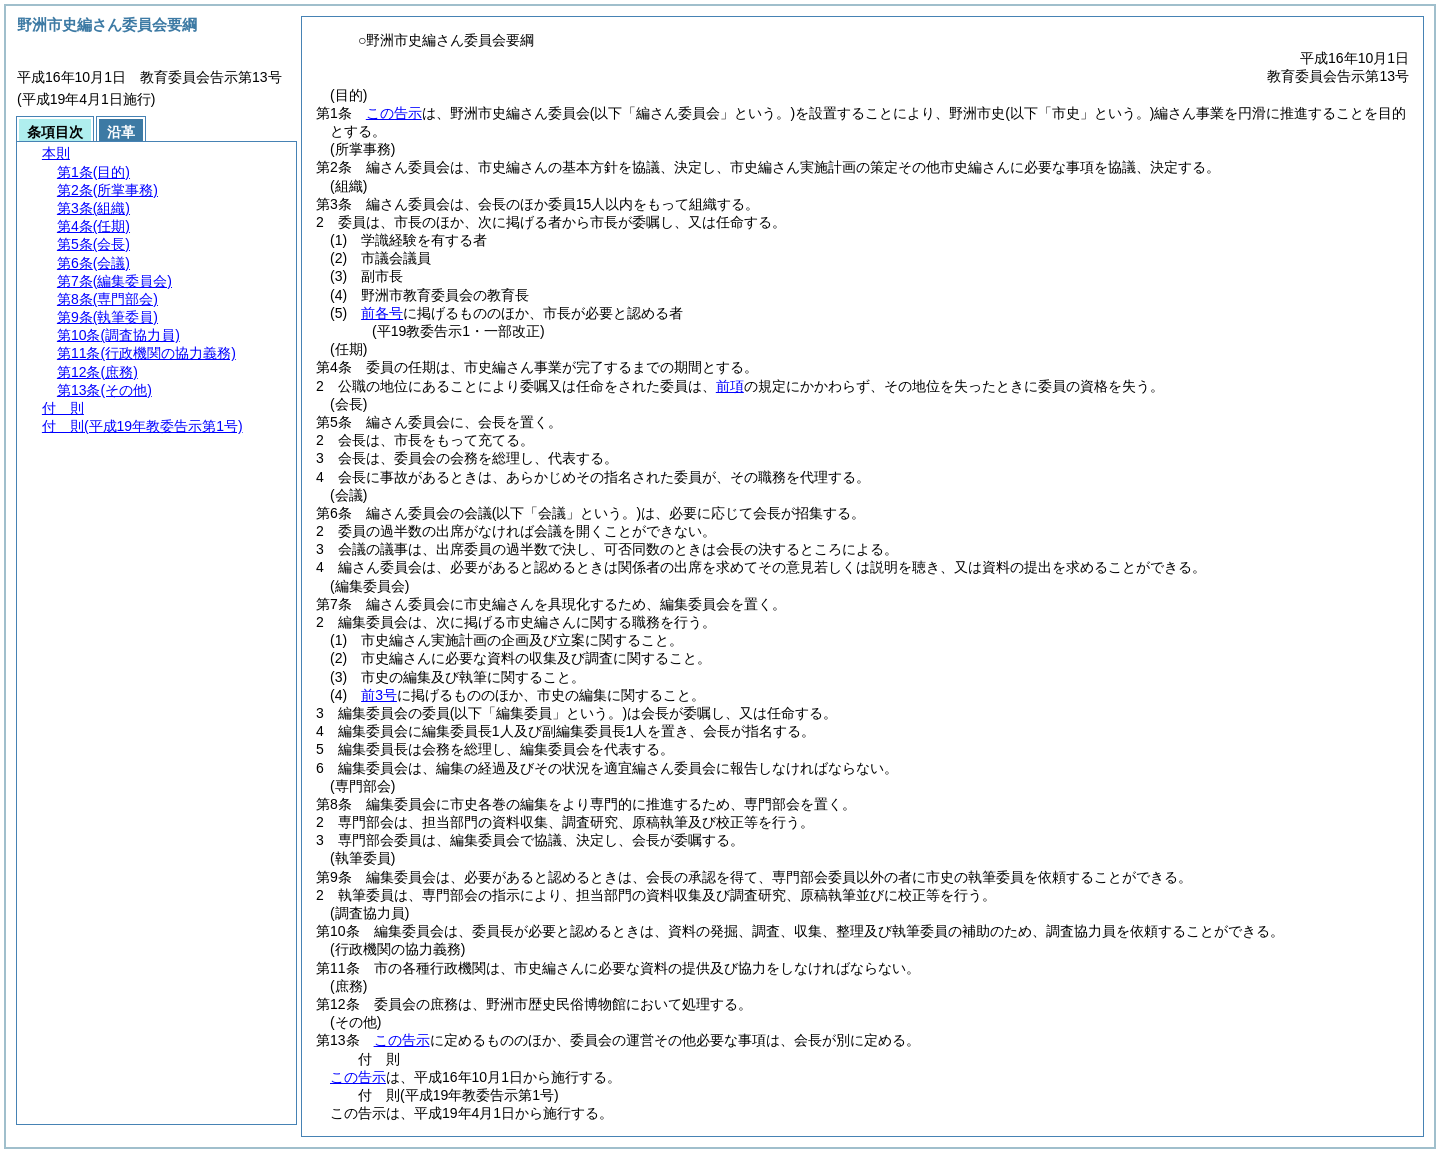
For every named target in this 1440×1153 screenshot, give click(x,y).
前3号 (379, 695)
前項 (730, 386)
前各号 (382, 313)
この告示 (394, 113)
